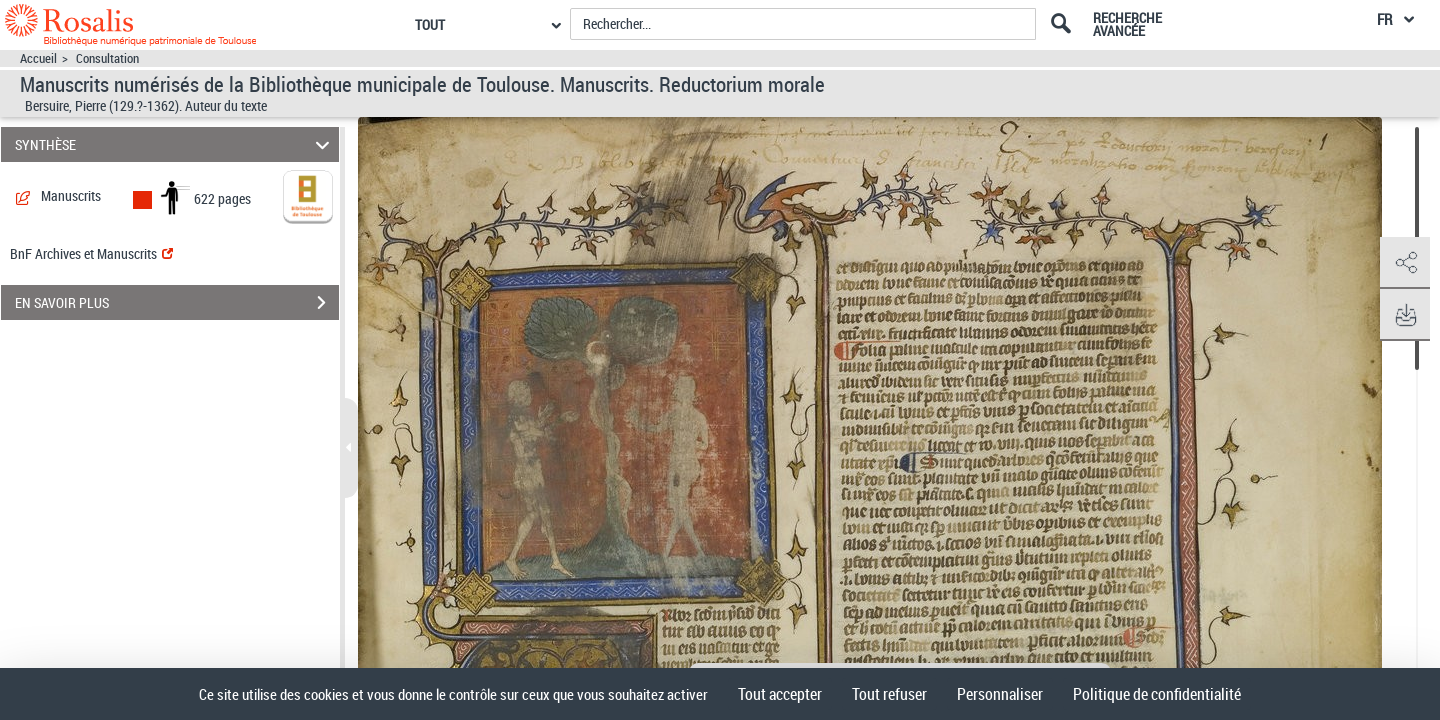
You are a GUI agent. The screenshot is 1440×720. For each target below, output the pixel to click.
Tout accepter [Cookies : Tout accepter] (780, 694)
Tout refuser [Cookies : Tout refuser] (889, 694)
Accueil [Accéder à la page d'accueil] (38, 58)
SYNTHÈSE (175, 144)
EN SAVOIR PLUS (177, 303)
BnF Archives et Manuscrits (91, 253)
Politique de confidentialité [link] (1157, 694)
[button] (1405, 263)
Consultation (107, 58)
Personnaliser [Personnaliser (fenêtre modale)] (1000, 694)
